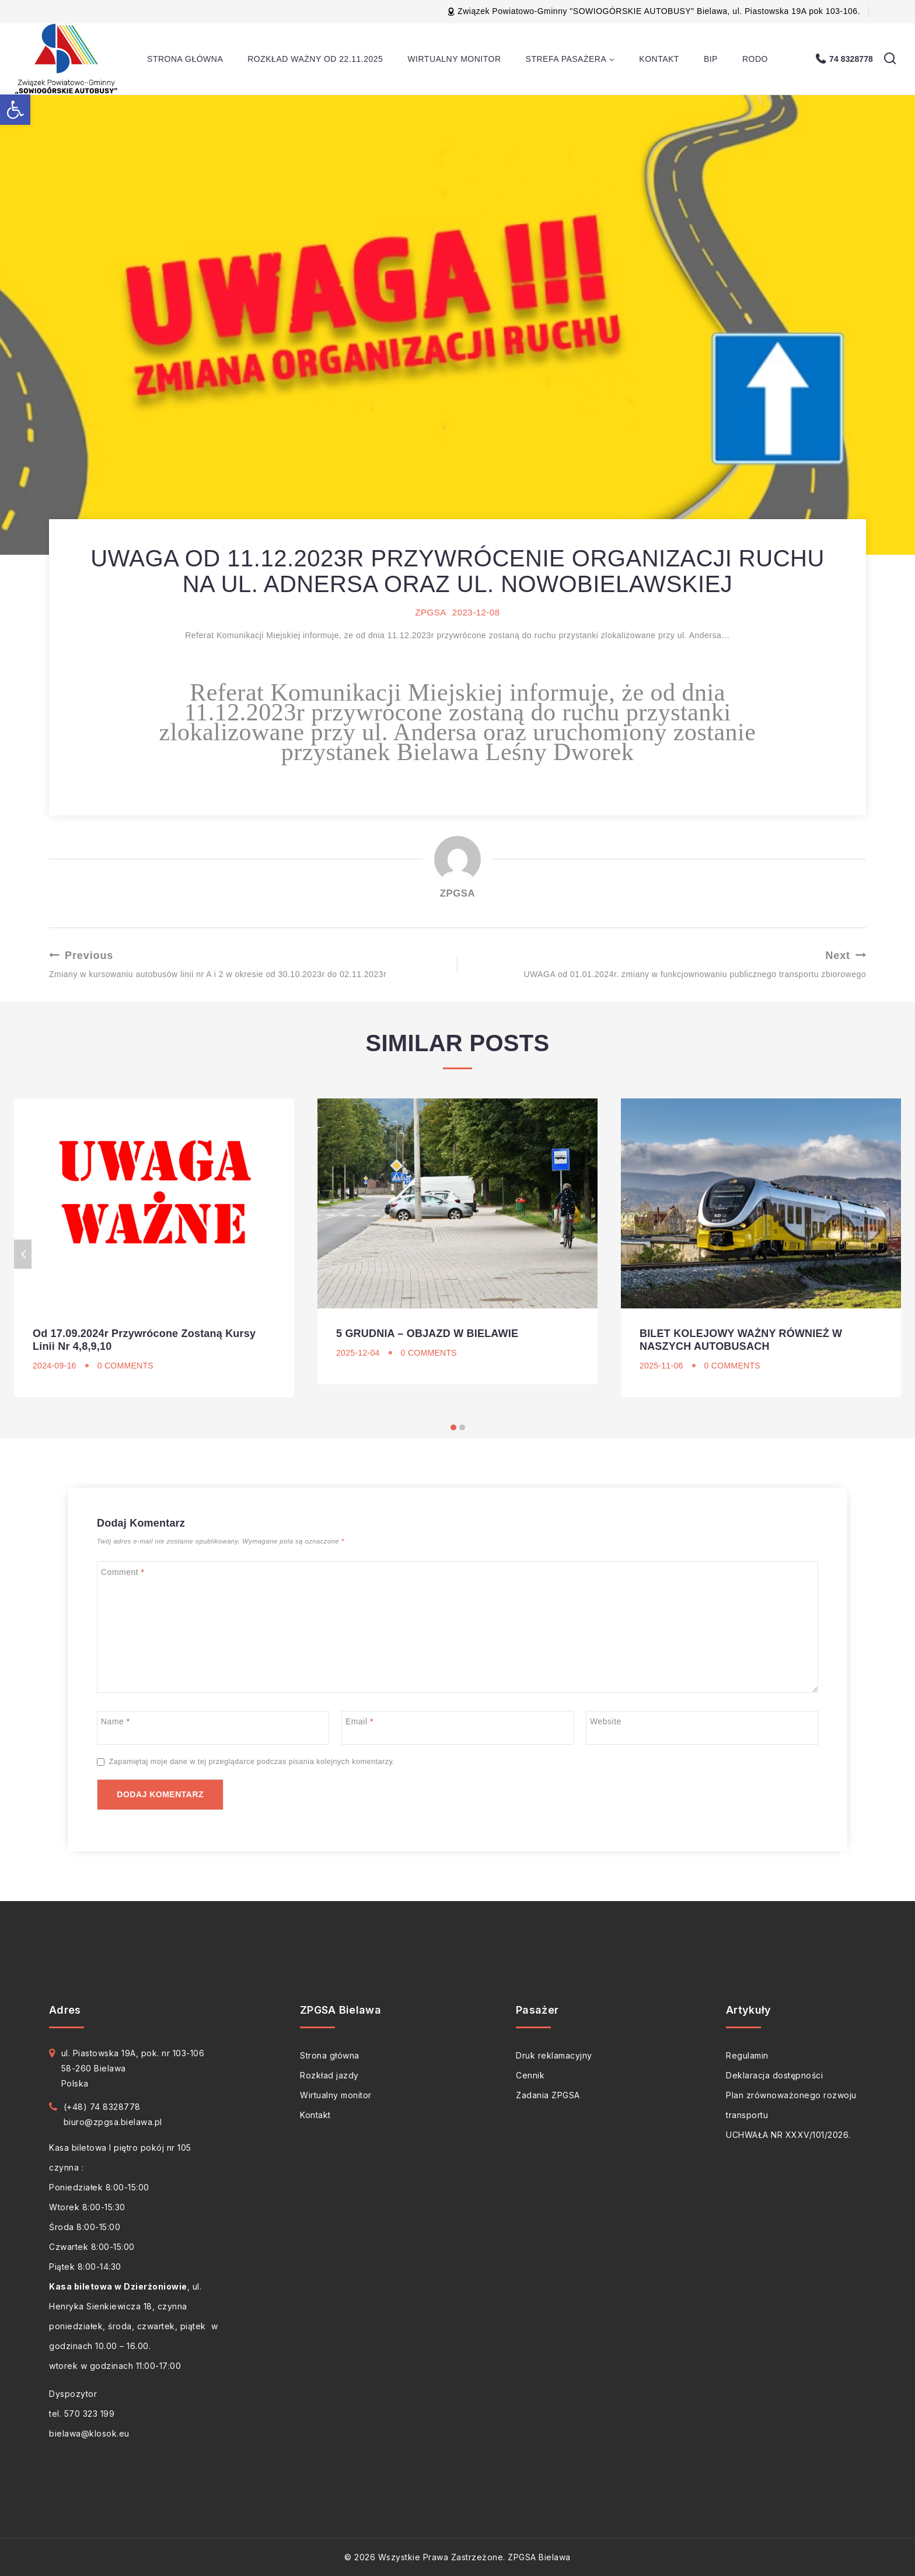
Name (115, 1721)
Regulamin (747, 2055)
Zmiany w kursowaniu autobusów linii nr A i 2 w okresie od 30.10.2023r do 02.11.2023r (249, 964)
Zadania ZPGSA (548, 2095)
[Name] (213, 1728)
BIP (711, 59)
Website (605, 1721)
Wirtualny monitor (454, 59)
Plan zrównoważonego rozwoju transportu (791, 2105)
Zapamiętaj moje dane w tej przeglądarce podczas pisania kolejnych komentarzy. (252, 1762)
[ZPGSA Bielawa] (68, 58)
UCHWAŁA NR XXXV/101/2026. (788, 2135)
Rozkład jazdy (329, 2075)
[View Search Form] (890, 59)
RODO (755, 59)
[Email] (457, 1728)
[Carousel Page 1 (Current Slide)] (453, 1427)
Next (892, 1254)
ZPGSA (430, 612)
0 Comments (125, 1365)
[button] (15, 109)
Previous (23, 1254)
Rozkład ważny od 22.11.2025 (315, 59)
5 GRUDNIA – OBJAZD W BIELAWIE (427, 1333)
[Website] (702, 1728)
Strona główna (185, 59)
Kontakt (659, 59)
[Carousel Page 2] (462, 1427)
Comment (123, 1572)
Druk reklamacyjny (554, 2055)
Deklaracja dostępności (774, 2075)
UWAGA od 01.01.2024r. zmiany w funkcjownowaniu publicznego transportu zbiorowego (666, 964)
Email (359, 1721)
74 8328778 (851, 59)
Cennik (530, 2075)
